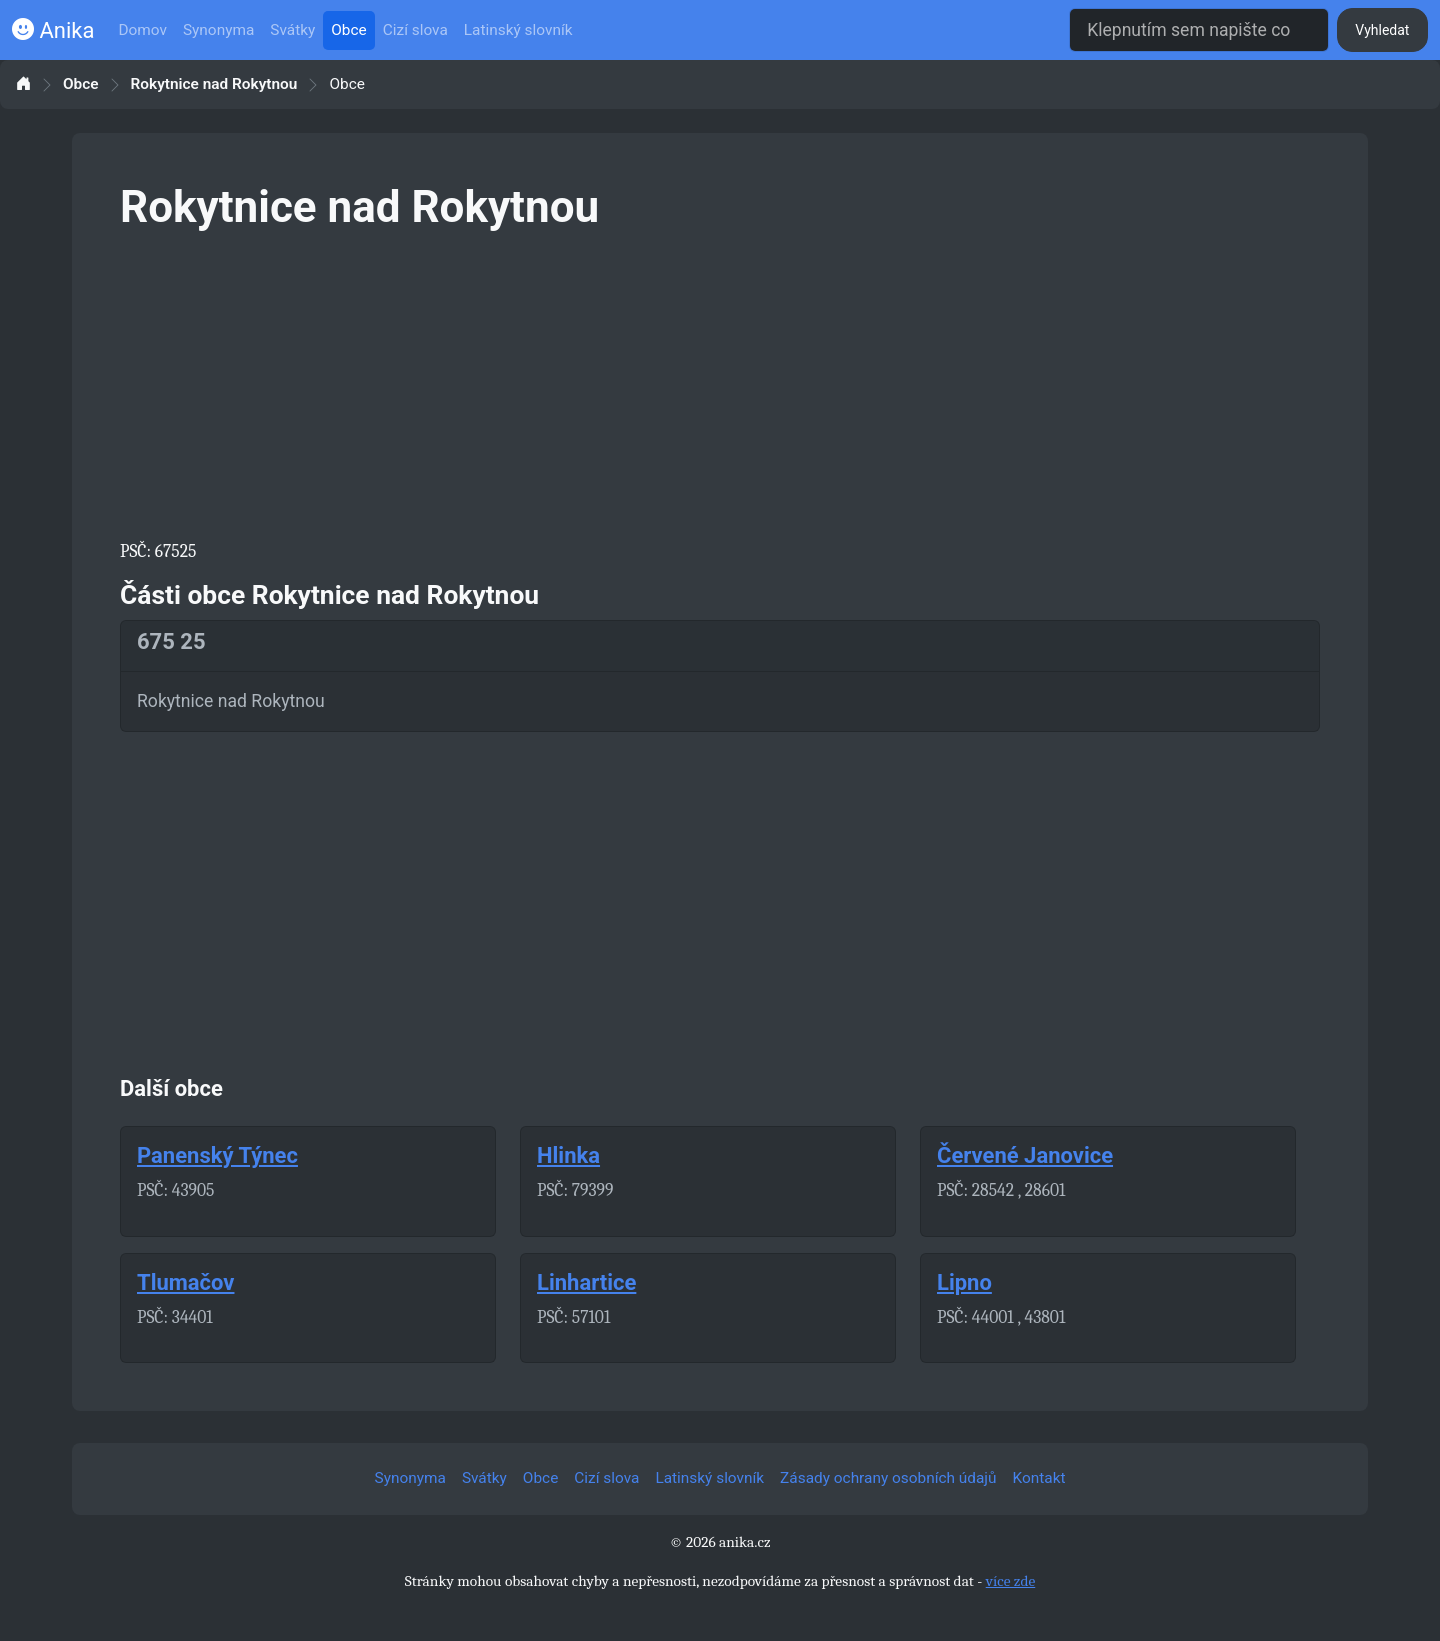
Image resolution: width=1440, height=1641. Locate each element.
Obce (348, 30)
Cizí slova (415, 30)
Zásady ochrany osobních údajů (888, 1478)
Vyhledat (1382, 30)
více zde (1011, 1581)
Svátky (292, 30)
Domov (142, 30)
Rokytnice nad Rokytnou (214, 84)
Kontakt (1039, 1478)
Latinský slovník (518, 30)
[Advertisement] (720, 382)
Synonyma (218, 30)
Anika (53, 30)
